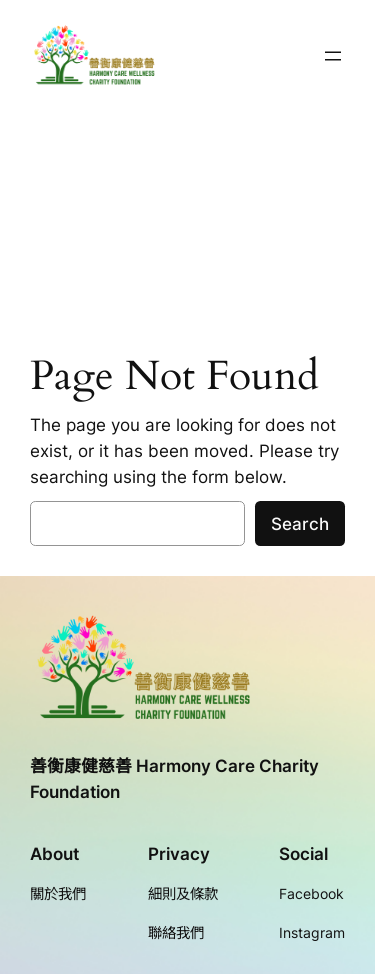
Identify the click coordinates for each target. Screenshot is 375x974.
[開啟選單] (333, 56)
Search (300, 524)
